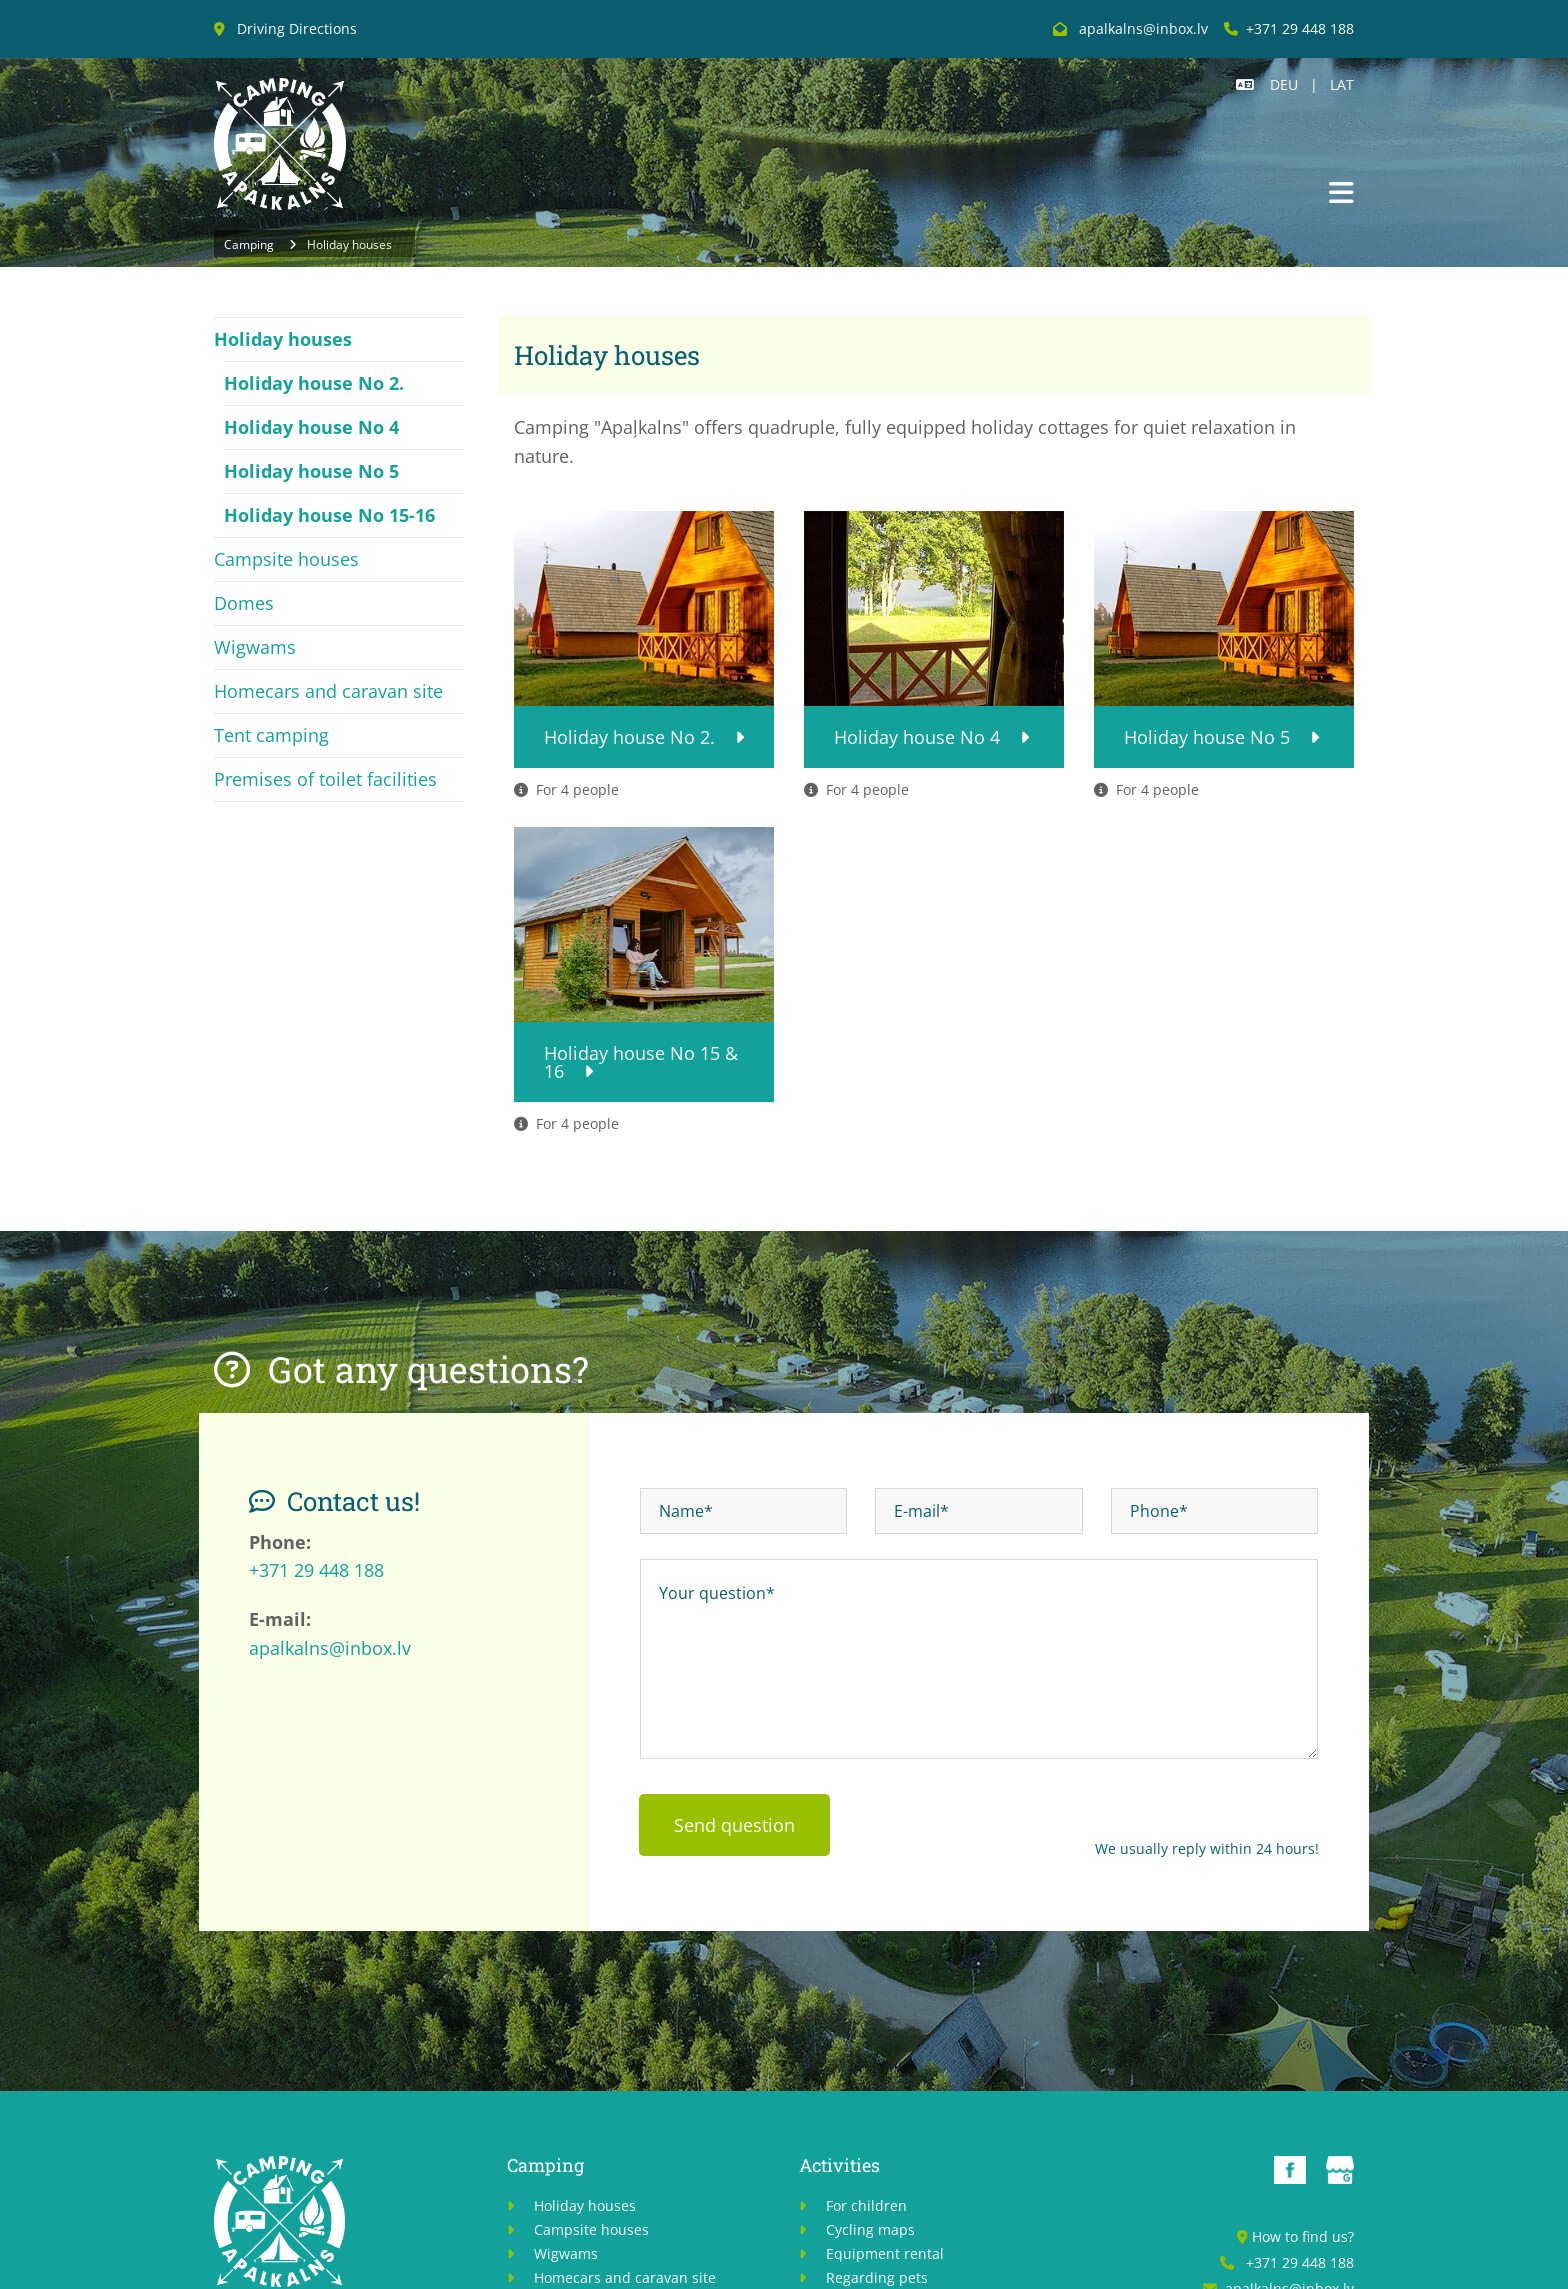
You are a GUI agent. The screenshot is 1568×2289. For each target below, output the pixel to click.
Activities (839, 2165)
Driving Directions (297, 28)
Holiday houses (349, 244)
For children (866, 2205)
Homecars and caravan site (328, 691)
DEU (1284, 84)
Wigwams (255, 647)
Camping (249, 244)
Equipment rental (887, 2253)
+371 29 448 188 (1300, 28)
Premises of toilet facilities (325, 779)
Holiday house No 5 (311, 471)
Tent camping (271, 735)
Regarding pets (877, 2277)
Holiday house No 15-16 (329, 515)
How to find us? (1303, 2236)
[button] (1341, 194)
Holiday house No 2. (314, 383)
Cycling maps (870, 2229)
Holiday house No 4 (311, 427)
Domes (244, 603)
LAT (1342, 84)
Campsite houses (286, 559)
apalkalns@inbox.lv (330, 1648)
